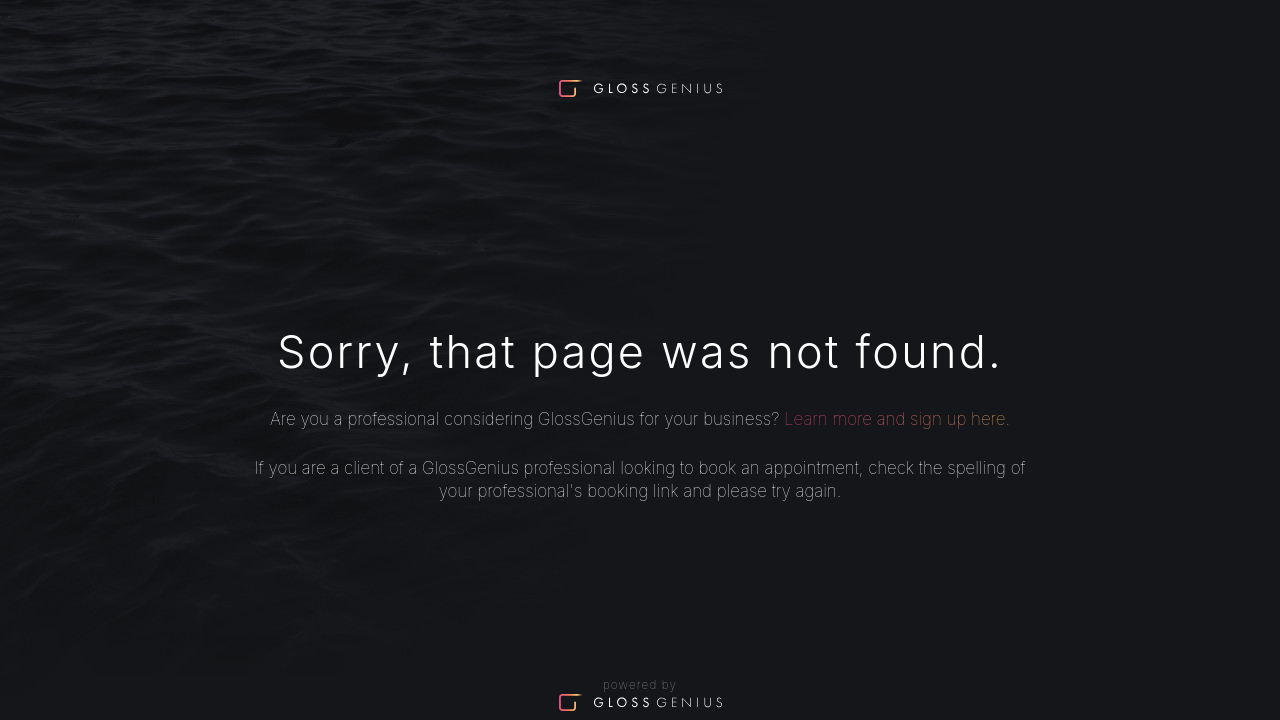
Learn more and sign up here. (897, 419)
